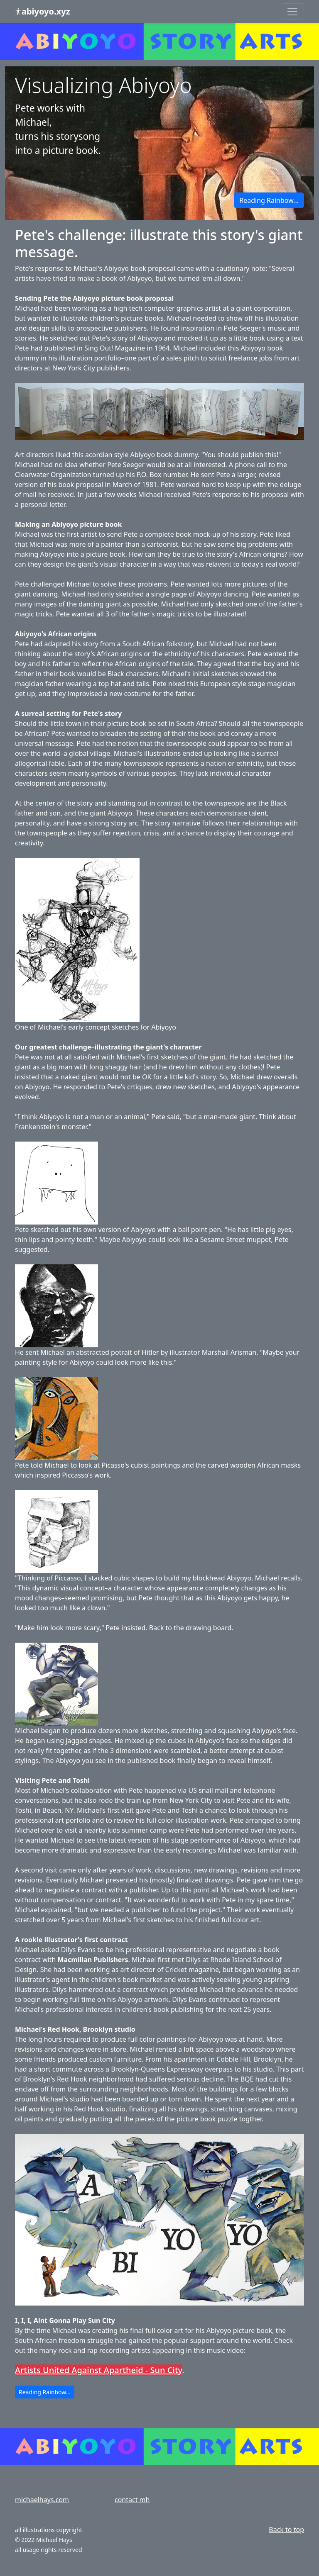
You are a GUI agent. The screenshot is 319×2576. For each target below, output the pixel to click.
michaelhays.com (42, 2499)
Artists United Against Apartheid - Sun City (98, 2370)
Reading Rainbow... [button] (269, 200)
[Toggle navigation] (292, 11)
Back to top (286, 2529)
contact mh (132, 2499)
